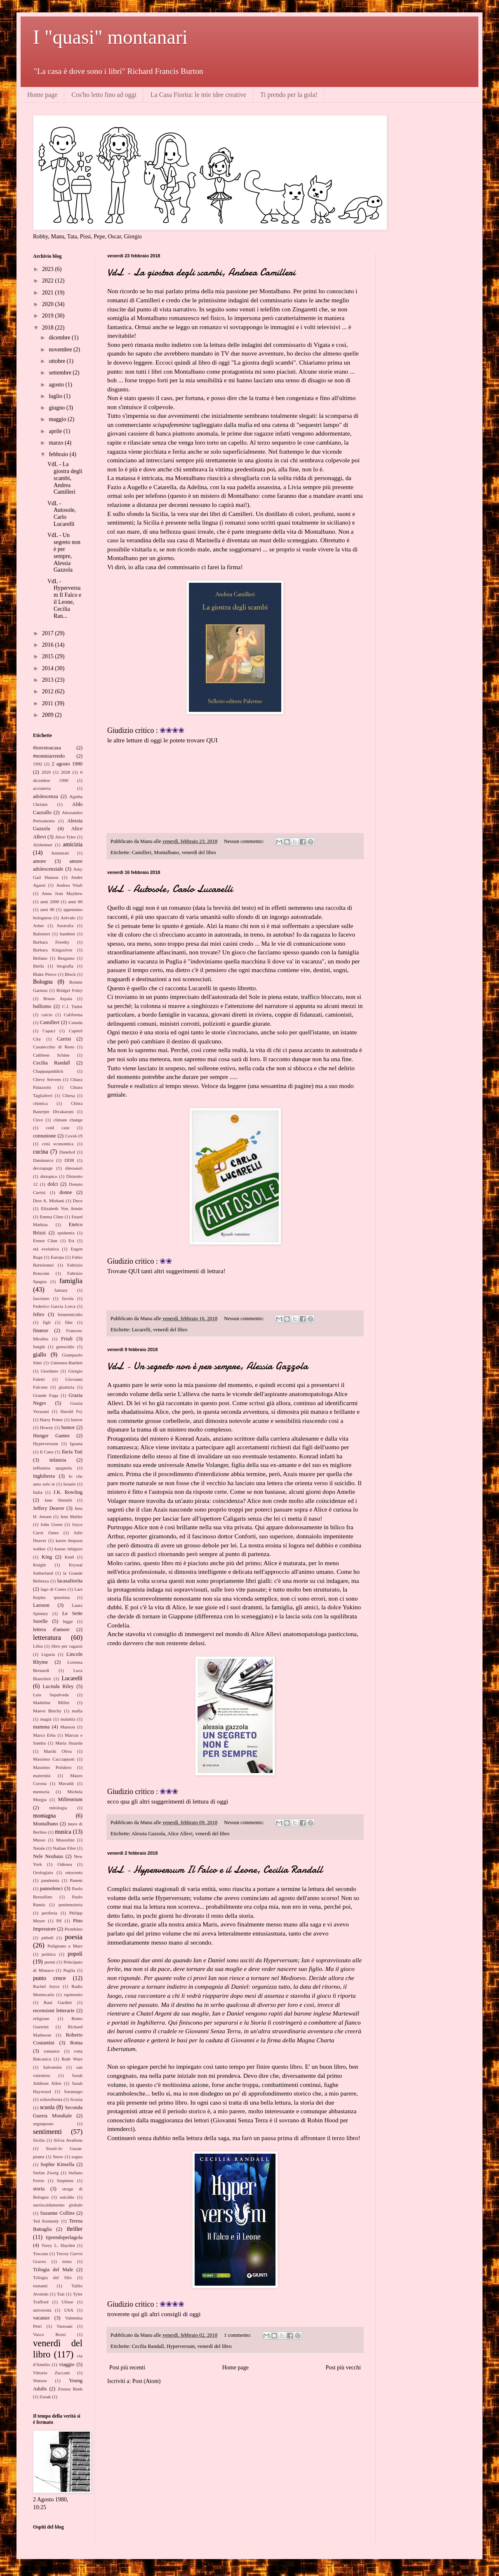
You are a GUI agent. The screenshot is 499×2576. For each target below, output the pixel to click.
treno (67, 2261)
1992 (37, 763)
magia (45, 1719)
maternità (41, 1775)
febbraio (59, 454)
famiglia (70, 1281)
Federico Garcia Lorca (54, 1306)
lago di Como (53, 1589)
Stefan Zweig (46, 2172)
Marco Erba (44, 1735)
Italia (37, 1492)
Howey (46, 1427)
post (224, 1402)
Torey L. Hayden (58, 2245)
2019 (48, 316)
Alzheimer (42, 844)
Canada (75, 1022)
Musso (39, 1839)
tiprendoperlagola (64, 2237)
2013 (48, 680)
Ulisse (67, 2301)
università (42, 2310)
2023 (48, 269)
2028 (65, 772)
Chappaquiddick (48, 1071)
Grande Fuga (45, 1395)
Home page (42, 94)
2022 (48, 281)
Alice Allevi (180, 1834)
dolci (52, 1184)
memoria (41, 1791)
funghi (39, 1346)
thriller (74, 2229)
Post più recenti (127, 2367)
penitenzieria (70, 1904)
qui (131, 1933)
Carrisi (64, 1039)
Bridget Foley (69, 990)
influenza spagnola (52, 1467)
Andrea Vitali (69, 885)
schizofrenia (51, 2099)
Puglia (69, 1970)
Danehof (67, 1151)
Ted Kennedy (46, 2220)
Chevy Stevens (47, 1079)
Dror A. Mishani (48, 1200)
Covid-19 (73, 1135)
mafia (77, 1710)
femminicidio (70, 1314)
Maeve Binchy (47, 1710)
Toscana (40, 2253)
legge (68, 1621)
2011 (48, 703)
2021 (48, 293)
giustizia (66, 1387)
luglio (56, 396)
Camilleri (141, 852)
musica (63, 1832)
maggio (58, 419)
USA (68, 2310)
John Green (51, 1524)
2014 (48, 668)
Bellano (40, 958)
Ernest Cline (45, 1240)
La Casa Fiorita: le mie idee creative (198, 94)
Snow (58, 2156)
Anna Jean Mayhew (62, 893)
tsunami (40, 2285)
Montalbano (166, 852)
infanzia (57, 1460)
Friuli (67, 1339)
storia (39, 2189)
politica (49, 1954)
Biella (38, 965)
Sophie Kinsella (57, 2164)
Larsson (41, 1605)
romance (52, 2051)
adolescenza (45, 796)
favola (67, 1298)
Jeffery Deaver (48, 1508)
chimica (40, 1103)
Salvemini (52, 2067)
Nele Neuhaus (48, 1856)
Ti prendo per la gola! (289, 94)
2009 (48, 715)
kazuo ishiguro (68, 1548)
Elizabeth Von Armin (61, 1208)
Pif (59, 1920)
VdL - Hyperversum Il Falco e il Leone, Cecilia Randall (214, 1870)
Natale (39, 1848)
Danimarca (43, 1160)
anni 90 (47, 909)
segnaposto (43, 2123)
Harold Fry (71, 1411)
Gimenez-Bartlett (66, 1362)
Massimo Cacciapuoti (54, 1759)
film (69, 1322)
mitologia (58, 1807)
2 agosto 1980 (67, 764)
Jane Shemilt (58, 1500)
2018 (48, 328)
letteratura (47, 1637)
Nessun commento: (244, 841)
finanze (40, 1330)
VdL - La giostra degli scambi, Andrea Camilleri (201, 272)
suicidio (67, 2197)
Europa (57, 1257)
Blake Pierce (44, 974)
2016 (48, 645)
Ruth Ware (71, 2058)
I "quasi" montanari (110, 37)
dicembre (60, 337)
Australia (64, 925)
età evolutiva (46, 1248)
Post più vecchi (343, 2367)
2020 (48, 304)
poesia (73, 1937)
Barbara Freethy (51, 942)
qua (124, 1801)
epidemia (65, 1232)
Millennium (70, 1799)
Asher (38, 925)
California (73, 1014)
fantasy (61, 1290)
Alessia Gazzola (148, 1834)
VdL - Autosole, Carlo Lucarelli (170, 889)
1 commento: (238, 2335)
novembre (61, 349)
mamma (41, 1727)
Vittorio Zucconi (51, 2372)
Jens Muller (71, 1516)
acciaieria (42, 788)
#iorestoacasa (47, 748)
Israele (70, 1483)
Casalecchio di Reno (53, 1046)
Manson (67, 1726)
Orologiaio (43, 1872)
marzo (56, 443)
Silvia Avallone (68, 2140)
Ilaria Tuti (71, 1452)
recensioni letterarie (54, 2010)
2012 (48, 691)
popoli (75, 1954)
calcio (46, 1014)
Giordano (49, 1370)
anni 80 (75, 901)
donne (65, 1192)
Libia (38, 1646)
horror (76, 1419)
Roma (76, 2043)
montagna (44, 1816)
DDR (69, 1160)
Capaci (48, 1030)
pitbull (47, 1937)
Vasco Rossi (49, 2334)
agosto (57, 384)
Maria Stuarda (68, 1742)
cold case (58, 1127)
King (47, 1557)
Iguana (76, 1443)
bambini (67, 933)
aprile (56, 431)
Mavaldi (66, 1783)
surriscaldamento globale (57, 2204)
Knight (39, 1564)
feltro (38, 1314)
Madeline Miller (51, 1702)
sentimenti (47, 2132)
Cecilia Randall (148, 2346)
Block (70, 974)
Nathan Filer (64, 1848)
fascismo (41, 1298)
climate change (67, 1119)
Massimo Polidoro (52, 1767)
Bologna (42, 982)
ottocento (73, 1872)
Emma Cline (51, 1216)
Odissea (64, 1864)
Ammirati (60, 852)
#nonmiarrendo (49, 756)
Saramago (73, 2091)
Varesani (64, 2326)
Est (71, 1240)
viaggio (67, 2364)
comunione (44, 1136)
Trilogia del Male (53, 2269)
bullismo (42, 1006)
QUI (211, 740)
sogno (76, 2156)
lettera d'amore (51, 1629)
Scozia (76, 2099)
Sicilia (39, 2140)
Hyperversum (181, 2346)
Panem (76, 1880)
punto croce (49, 1978)
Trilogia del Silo (52, 2277)
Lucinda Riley (57, 1686)
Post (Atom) (146, 2381)
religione (41, 2018)
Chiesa (68, 1095)
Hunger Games (51, 1436)
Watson (40, 2380)
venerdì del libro (198, 852)
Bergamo (66, 958)
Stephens (65, 2180)
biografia (65, 965)
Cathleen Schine (51, 1055)
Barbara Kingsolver (53, 949)
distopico (48, 1176)
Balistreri (41, 933)
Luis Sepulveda (51, 1694)
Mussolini (65, 1839)
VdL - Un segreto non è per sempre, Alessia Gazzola (207, 1366)
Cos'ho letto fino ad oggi (104, 94)
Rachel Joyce (46, 1986)
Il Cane (46, 1451)
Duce (77, 1200)
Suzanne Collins (57, 2213)
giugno (57, 408)
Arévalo (68, 917)
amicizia (72, 844)
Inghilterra (44, 1476)
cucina (40, 1152)
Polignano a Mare (64, 1945)
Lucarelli (141, 1330)
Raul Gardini (58, 2002)
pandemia (50, 1880)
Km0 (69, 1556)
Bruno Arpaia (57, 998)
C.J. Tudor (72, 1006)
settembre (61, 373)
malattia (68, 1719)
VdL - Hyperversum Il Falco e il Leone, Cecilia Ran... (64, 598)
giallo (39, 1355)
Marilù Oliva (58, 1751)
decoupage (43, 1168)
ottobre (57, 361)
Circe (38, 1119)
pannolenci (51, 1888)
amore (39, 861)
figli (47, 1322)
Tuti (60, 2293)
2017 (48, 633)
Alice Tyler (65, 836)
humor (68, 1427)
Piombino (73, 1928)
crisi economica (57, 1143)
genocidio (65, 1346)
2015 (48, 656)
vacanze (41, 2318)
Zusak (45, 2396)
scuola (47, 2107)
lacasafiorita (69, 1581)
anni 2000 (49, 901)
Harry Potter (51, 1419)
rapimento (73, 1994)
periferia (49, 1912)
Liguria (48, 1654)
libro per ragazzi (66, 1646)
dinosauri (73, 1168)
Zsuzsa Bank (70, 2388)
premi (50, 1961)
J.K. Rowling (67, 1492)
